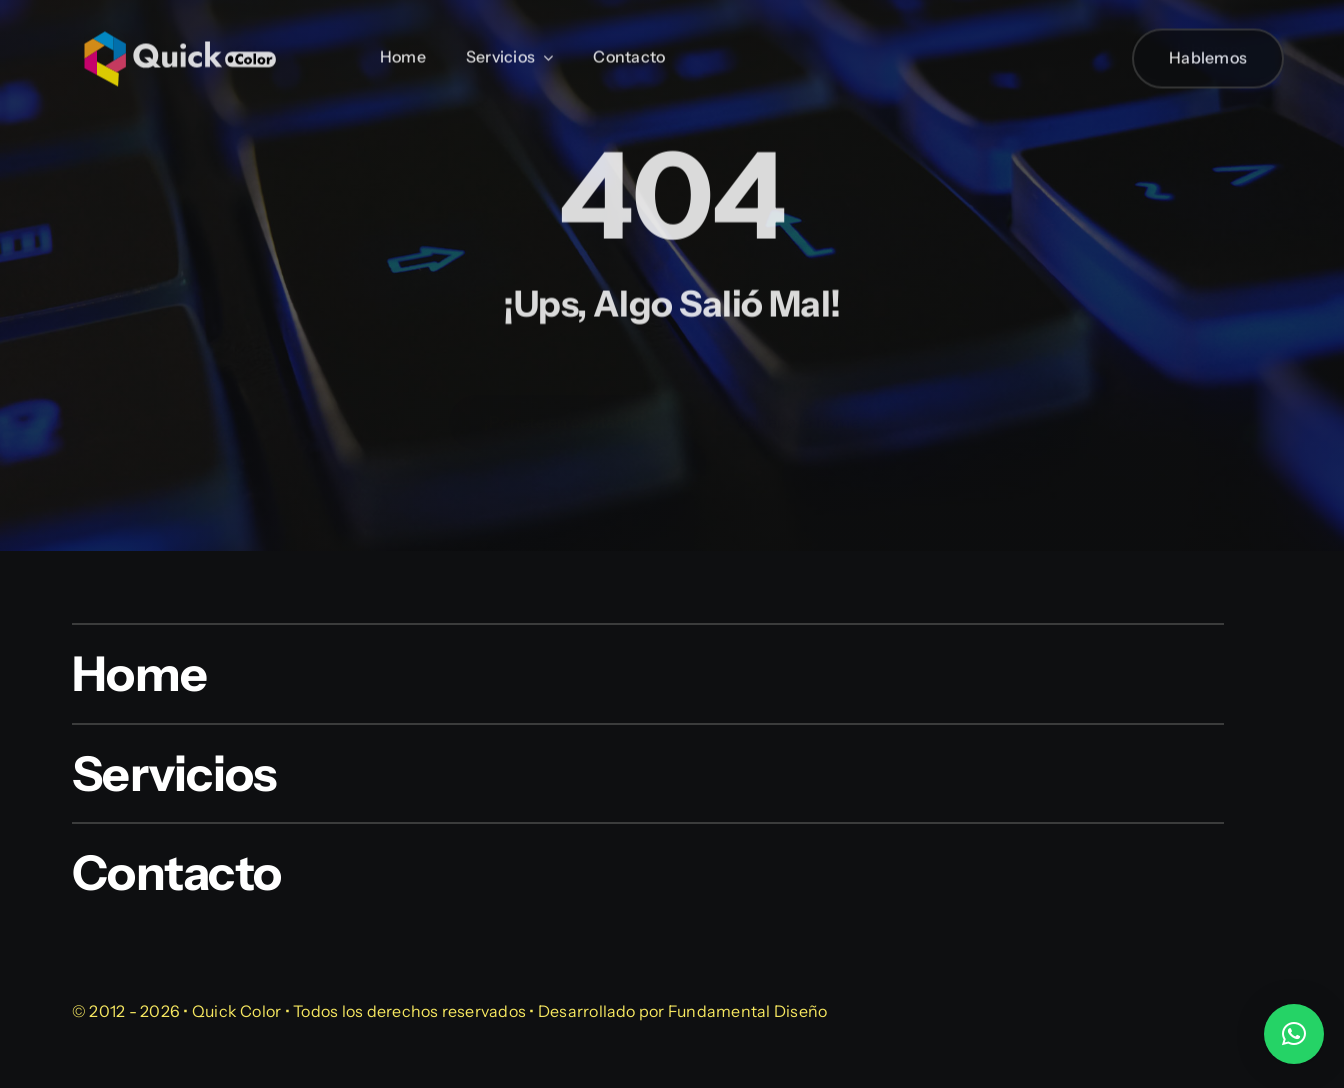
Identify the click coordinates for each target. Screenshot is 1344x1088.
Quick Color (237, 1011)
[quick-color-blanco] (180, 24)
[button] (1294, 1034)
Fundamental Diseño (747, 1011)
